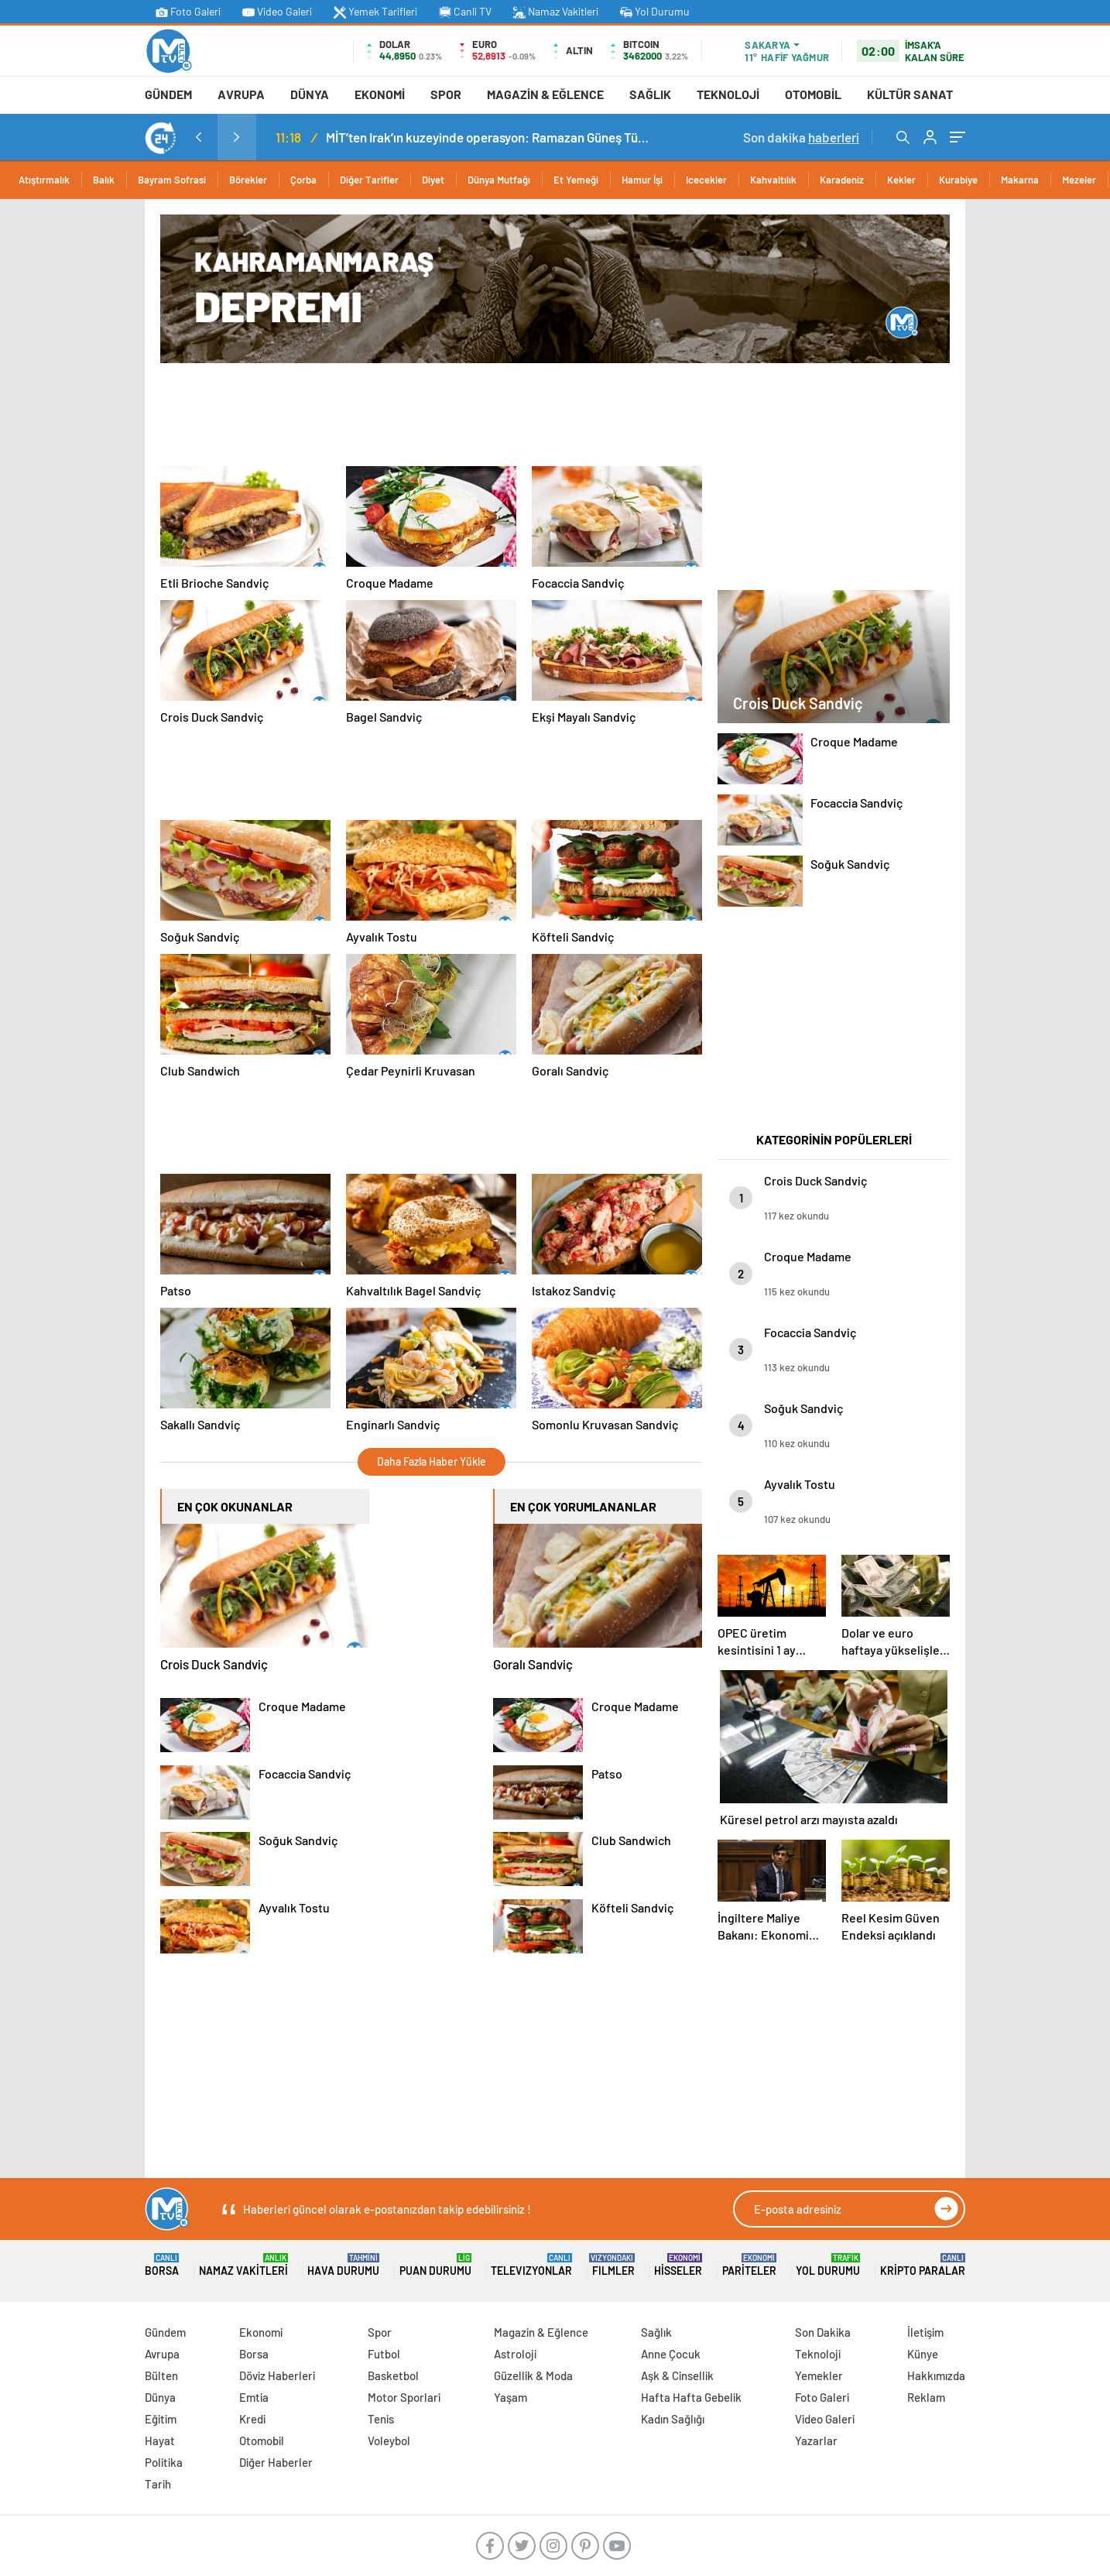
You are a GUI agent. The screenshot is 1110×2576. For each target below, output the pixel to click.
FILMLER (613, 2265)
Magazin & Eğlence (545, 94)
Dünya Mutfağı (499, 179)
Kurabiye (958, 179)
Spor (445, 94)
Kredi (252, 2419)
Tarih (158, 2484)
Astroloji (515, 2354)
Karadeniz (842, 179)
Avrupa (241, 94)
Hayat (160, 2440)
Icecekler (706, 179)
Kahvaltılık (773, 179)
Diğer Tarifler (369, 179)
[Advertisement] (75, 431)
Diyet (433, 179)
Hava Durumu (343, 2265)
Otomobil (813, 94)
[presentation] (198, 137)
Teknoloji (728, 94)
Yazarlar (816, 2440)
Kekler (901, 179)
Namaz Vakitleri (555, 12)
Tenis (381, 2419)
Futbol (384, 2354)
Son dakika (801, 137)
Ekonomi (380, 94)
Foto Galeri (188, 12)
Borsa (162, 2265)
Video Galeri (277, 12)
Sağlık (650, 94)
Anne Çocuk (671, 2354)
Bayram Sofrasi (172, 179)
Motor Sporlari (404, 2397)
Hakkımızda (936, 2375)
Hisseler (678, 2265)
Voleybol (389, 2440)
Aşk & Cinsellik (677, 2375)
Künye (922, 2354)
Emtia (254, 2397)
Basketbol (393, 2375)
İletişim (925, 2332)
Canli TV (465, 12)
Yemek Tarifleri (375, 12)
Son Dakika (823, 2332)
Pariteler (749, 2265)
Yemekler (819, 2375)
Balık (104, 179)
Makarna (1020, 179)
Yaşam (510, 2397)
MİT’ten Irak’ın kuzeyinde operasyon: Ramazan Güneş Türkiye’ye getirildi (488, 137)
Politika (164, 2462)
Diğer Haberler (276, 2462)
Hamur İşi (642, 179)
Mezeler (1079, 179)
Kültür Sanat (910, 94)
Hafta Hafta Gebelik (691, 2397)
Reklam (926, 2397)
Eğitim (160, 2419)
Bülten (161, 2375)
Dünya (309, 94)
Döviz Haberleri (277, 2375)
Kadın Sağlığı (672, 2419)
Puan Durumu (435, 2265)
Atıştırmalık (44, 179)
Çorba (303, 179)
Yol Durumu (655, 12)
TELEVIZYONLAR (531, 2265)
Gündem (168, 94)
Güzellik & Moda (533, 2375)
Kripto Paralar (922, 2265)
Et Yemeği (575, 179)
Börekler (248, 179)
